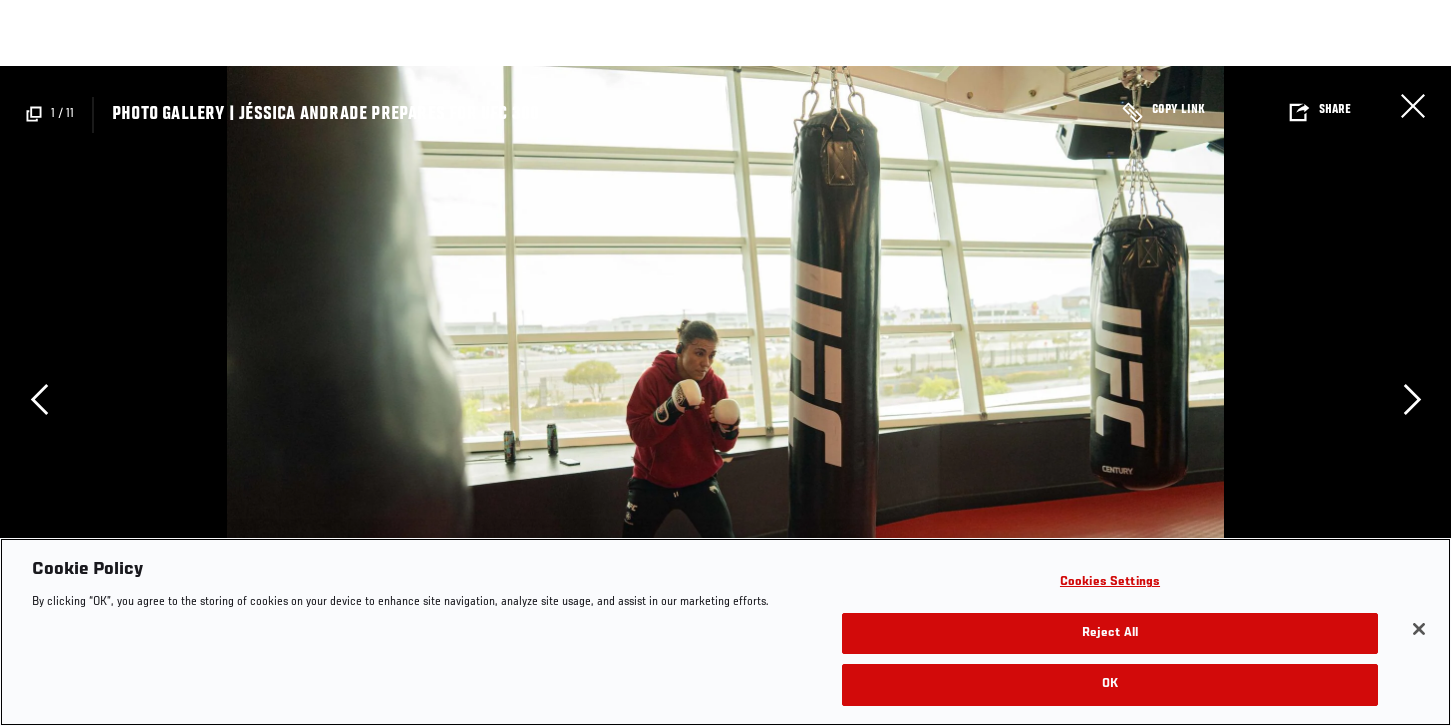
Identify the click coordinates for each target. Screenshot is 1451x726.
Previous (39, 399)
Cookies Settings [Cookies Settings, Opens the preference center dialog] (1110, 582)
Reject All (1110, 633)
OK (1110, 684)
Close (1413, 106)
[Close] (1419, 629)
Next (1412, 399)
